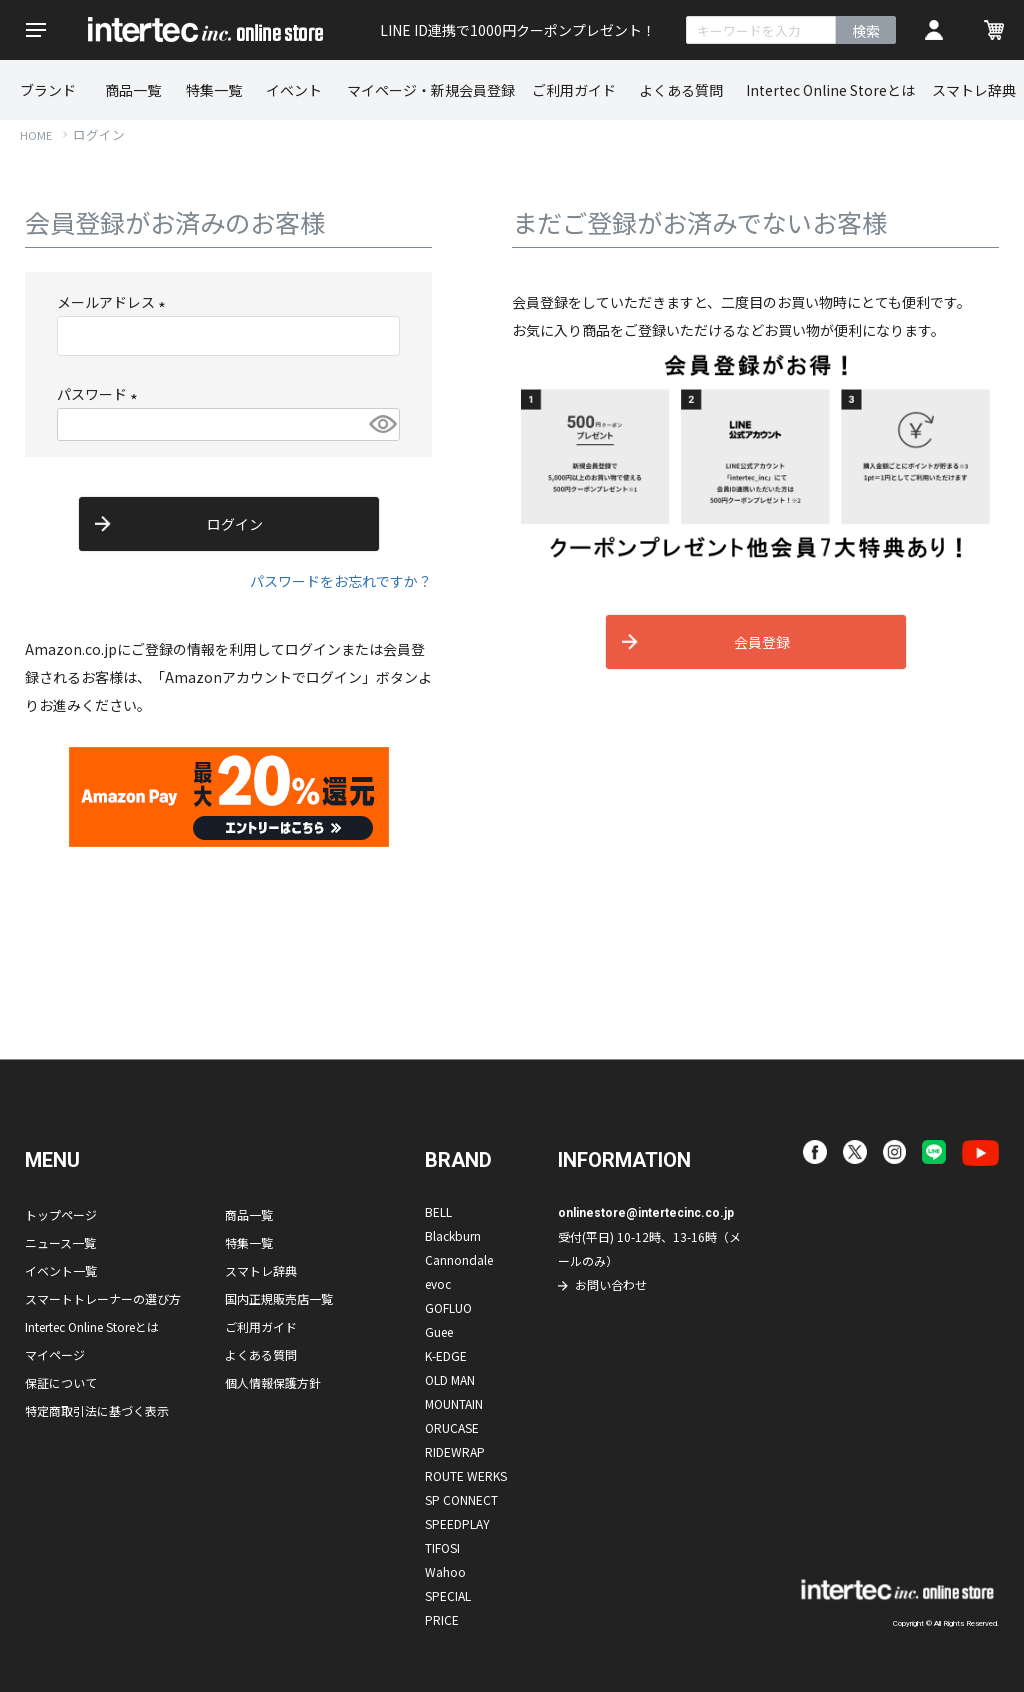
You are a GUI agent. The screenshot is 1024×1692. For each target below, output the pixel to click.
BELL (438, 1211)
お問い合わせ (611, 1284)
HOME (36, 135)
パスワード (100, 394)
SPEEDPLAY (457, 1523)
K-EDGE (446, 1355)
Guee (439, 1331)
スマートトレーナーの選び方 (103, 1298)
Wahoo (445, 1571)
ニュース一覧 (60, 1242)
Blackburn (453, 1235)
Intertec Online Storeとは (830, 90)
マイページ (55, 1354)
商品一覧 (133, 90)
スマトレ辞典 (974, 90)
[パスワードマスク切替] (381, 424)
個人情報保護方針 (273, 1382)
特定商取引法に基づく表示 (97, 1410)
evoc (438, 1283)
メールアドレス (114, 302)
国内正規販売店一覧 (279, 1298)
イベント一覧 (61, 1270)
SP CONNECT (461, 1499)
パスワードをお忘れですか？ (341, 581)
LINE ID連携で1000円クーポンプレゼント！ (518, 30)
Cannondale (459, 1259)
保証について (61, 1382)
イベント (294, 90)
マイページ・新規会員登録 (431, 90)
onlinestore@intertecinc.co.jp (646, 1213)
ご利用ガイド (574, 90)
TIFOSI (442, 1547)
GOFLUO (448, 1307)
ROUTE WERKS (466, 1475)
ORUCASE (452, 1427)
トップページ (61, 1214)
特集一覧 (214, 90)
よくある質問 (681, 90)
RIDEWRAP (455, 1451)
